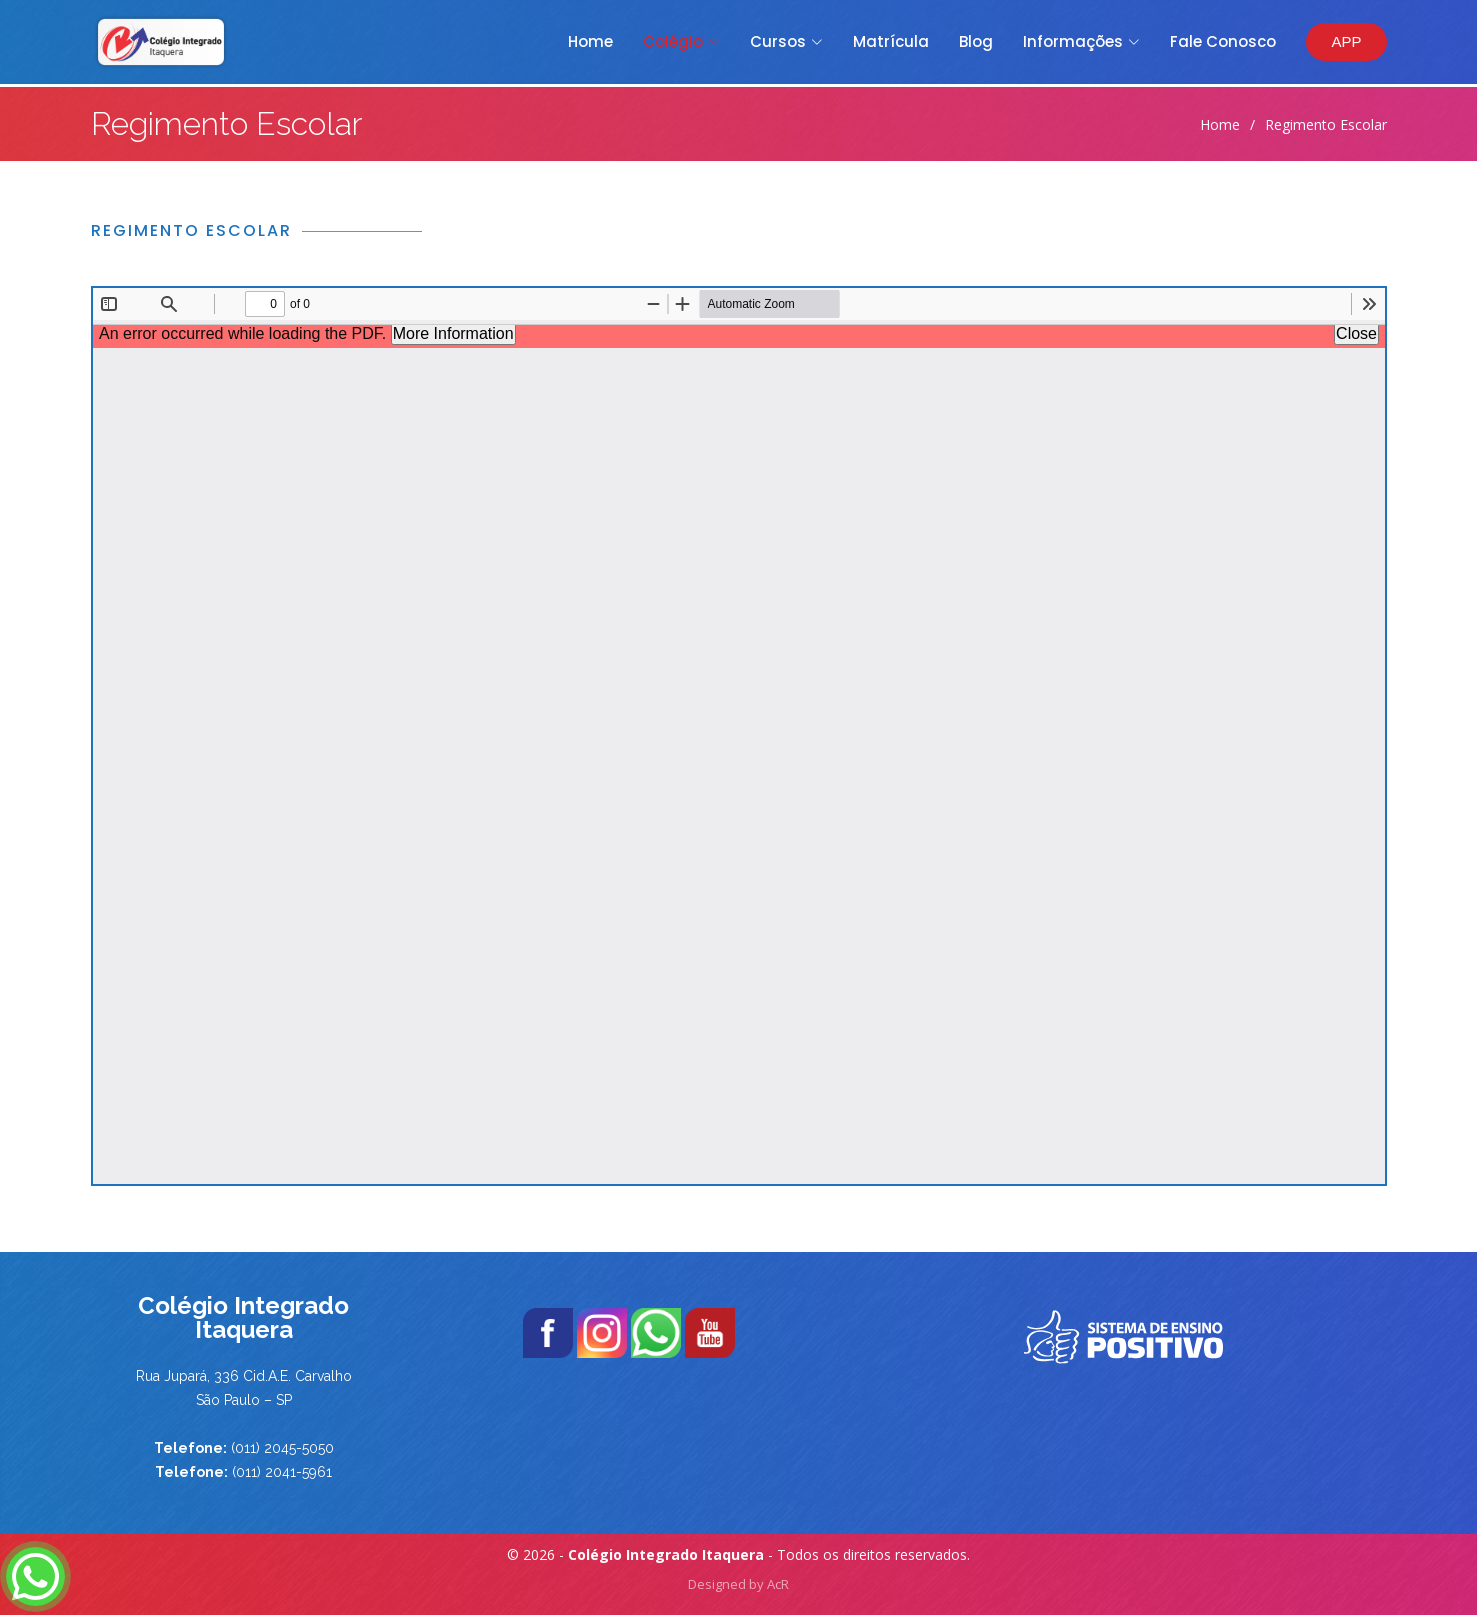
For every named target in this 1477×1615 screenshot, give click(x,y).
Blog (976, 41)
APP (1346, 41)
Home (590, 41)
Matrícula (891, 41)
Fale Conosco (1223, 41)
